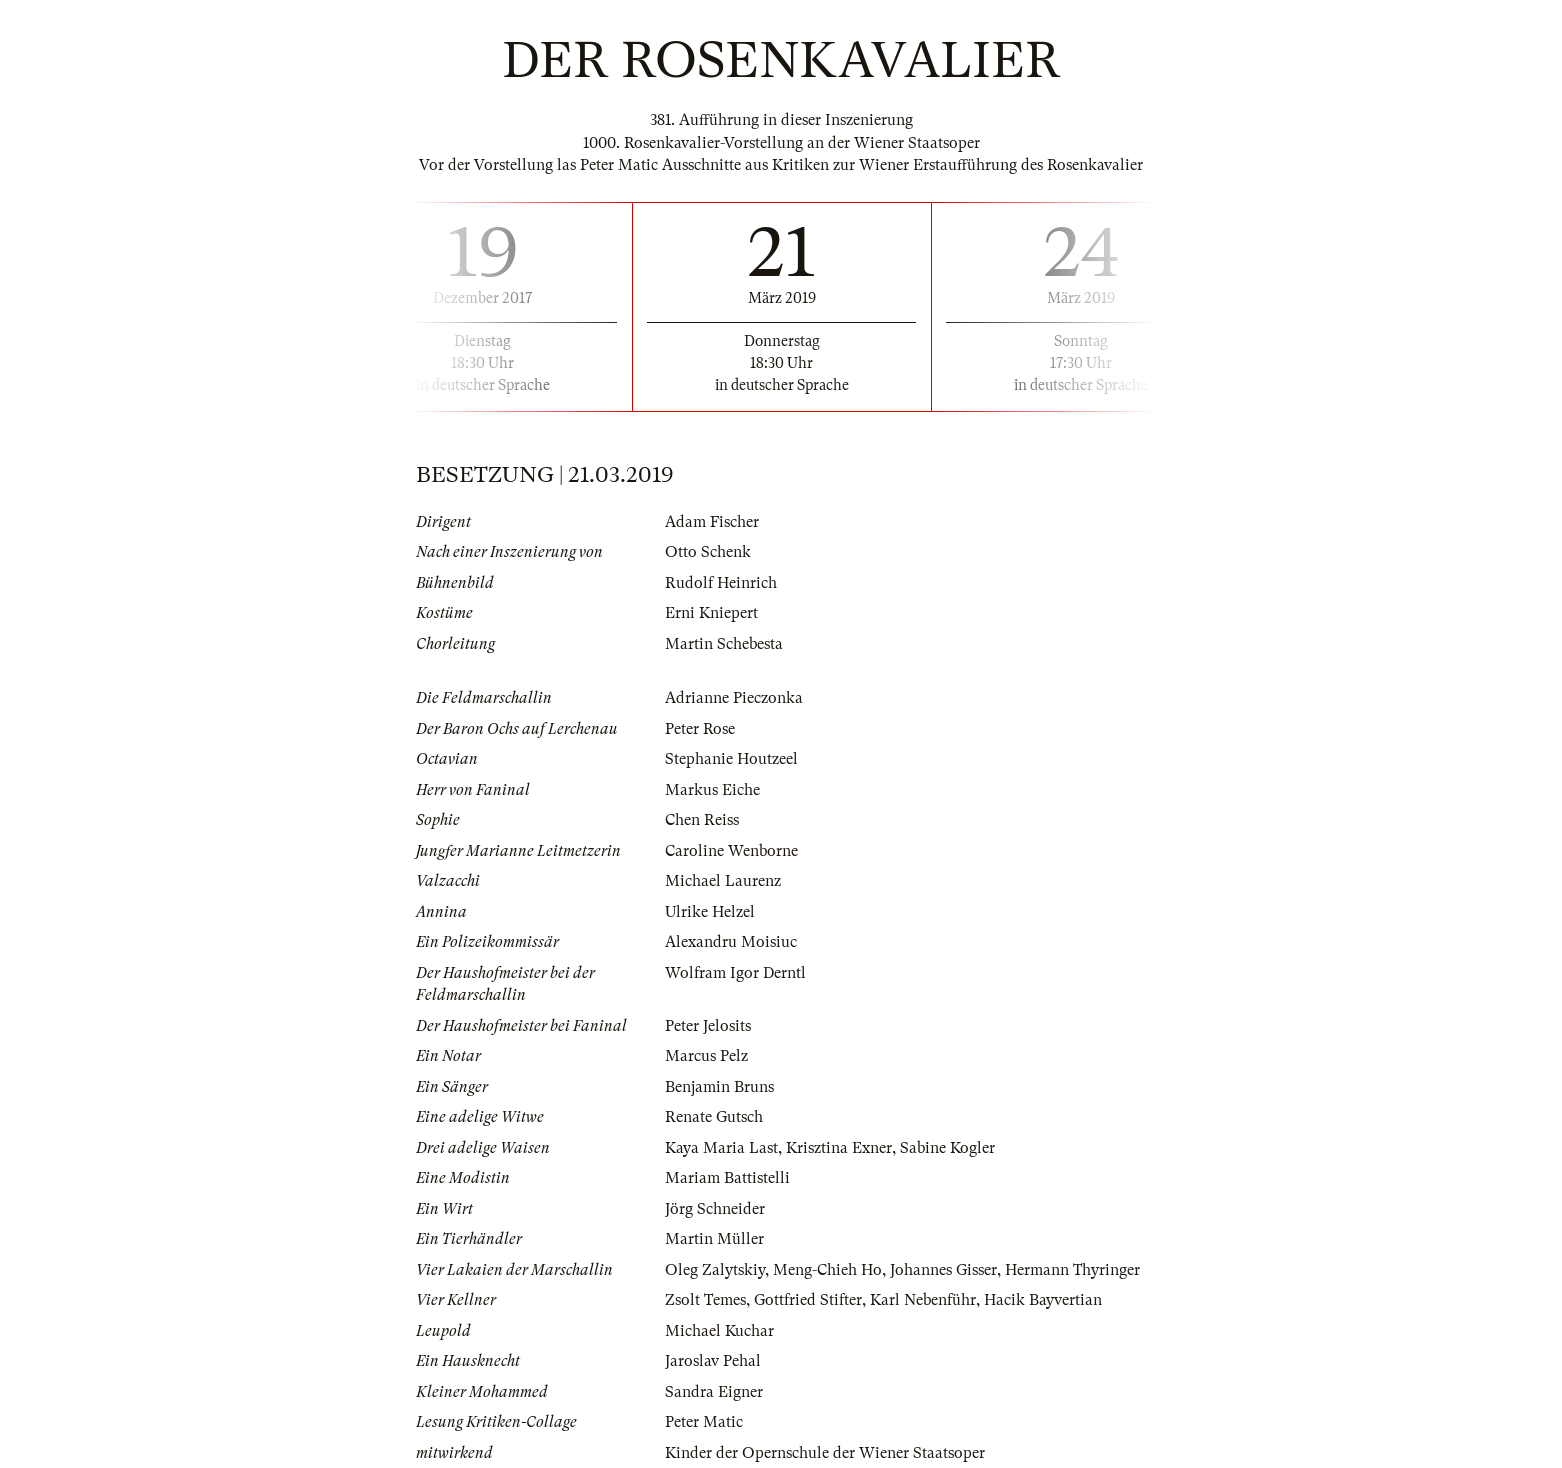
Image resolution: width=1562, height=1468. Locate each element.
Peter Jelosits (708, 1026)
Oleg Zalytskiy (715, 1270)
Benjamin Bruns (719, 1087)
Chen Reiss (702, 820)
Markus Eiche (712, 790)
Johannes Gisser (943, 1270)
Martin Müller (714, 1239)
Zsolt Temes (705, 1300)
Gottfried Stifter (808, 1300)
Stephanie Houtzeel (731, 759)
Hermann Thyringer (1072, 1270)
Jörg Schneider (715, 1209)
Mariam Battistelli (727, 1178)
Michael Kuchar (719, 1331)
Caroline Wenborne (731, 851)
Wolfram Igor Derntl (735, 973)
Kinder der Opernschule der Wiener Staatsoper (825, 1453)
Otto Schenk (708, 552)
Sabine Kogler (947, 1148)
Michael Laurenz (723, 881)
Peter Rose (700, 729)
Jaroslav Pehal (713, 1361)
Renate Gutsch (714, 1117)
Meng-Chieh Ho (827, 1270)
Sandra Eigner (714, 1392)
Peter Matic (704, 1422)
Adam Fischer (712, 522)
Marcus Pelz (706, 1056)
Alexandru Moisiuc (731, 942)
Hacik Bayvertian (1043, 1300)
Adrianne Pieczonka (734, 698)
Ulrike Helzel (710, 912)
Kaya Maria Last (721, 1148)
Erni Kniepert (711, 613)
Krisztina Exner (839, 1148)
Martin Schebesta (724, 644)
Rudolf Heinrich (721, 583)
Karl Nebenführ (923, 1300)
